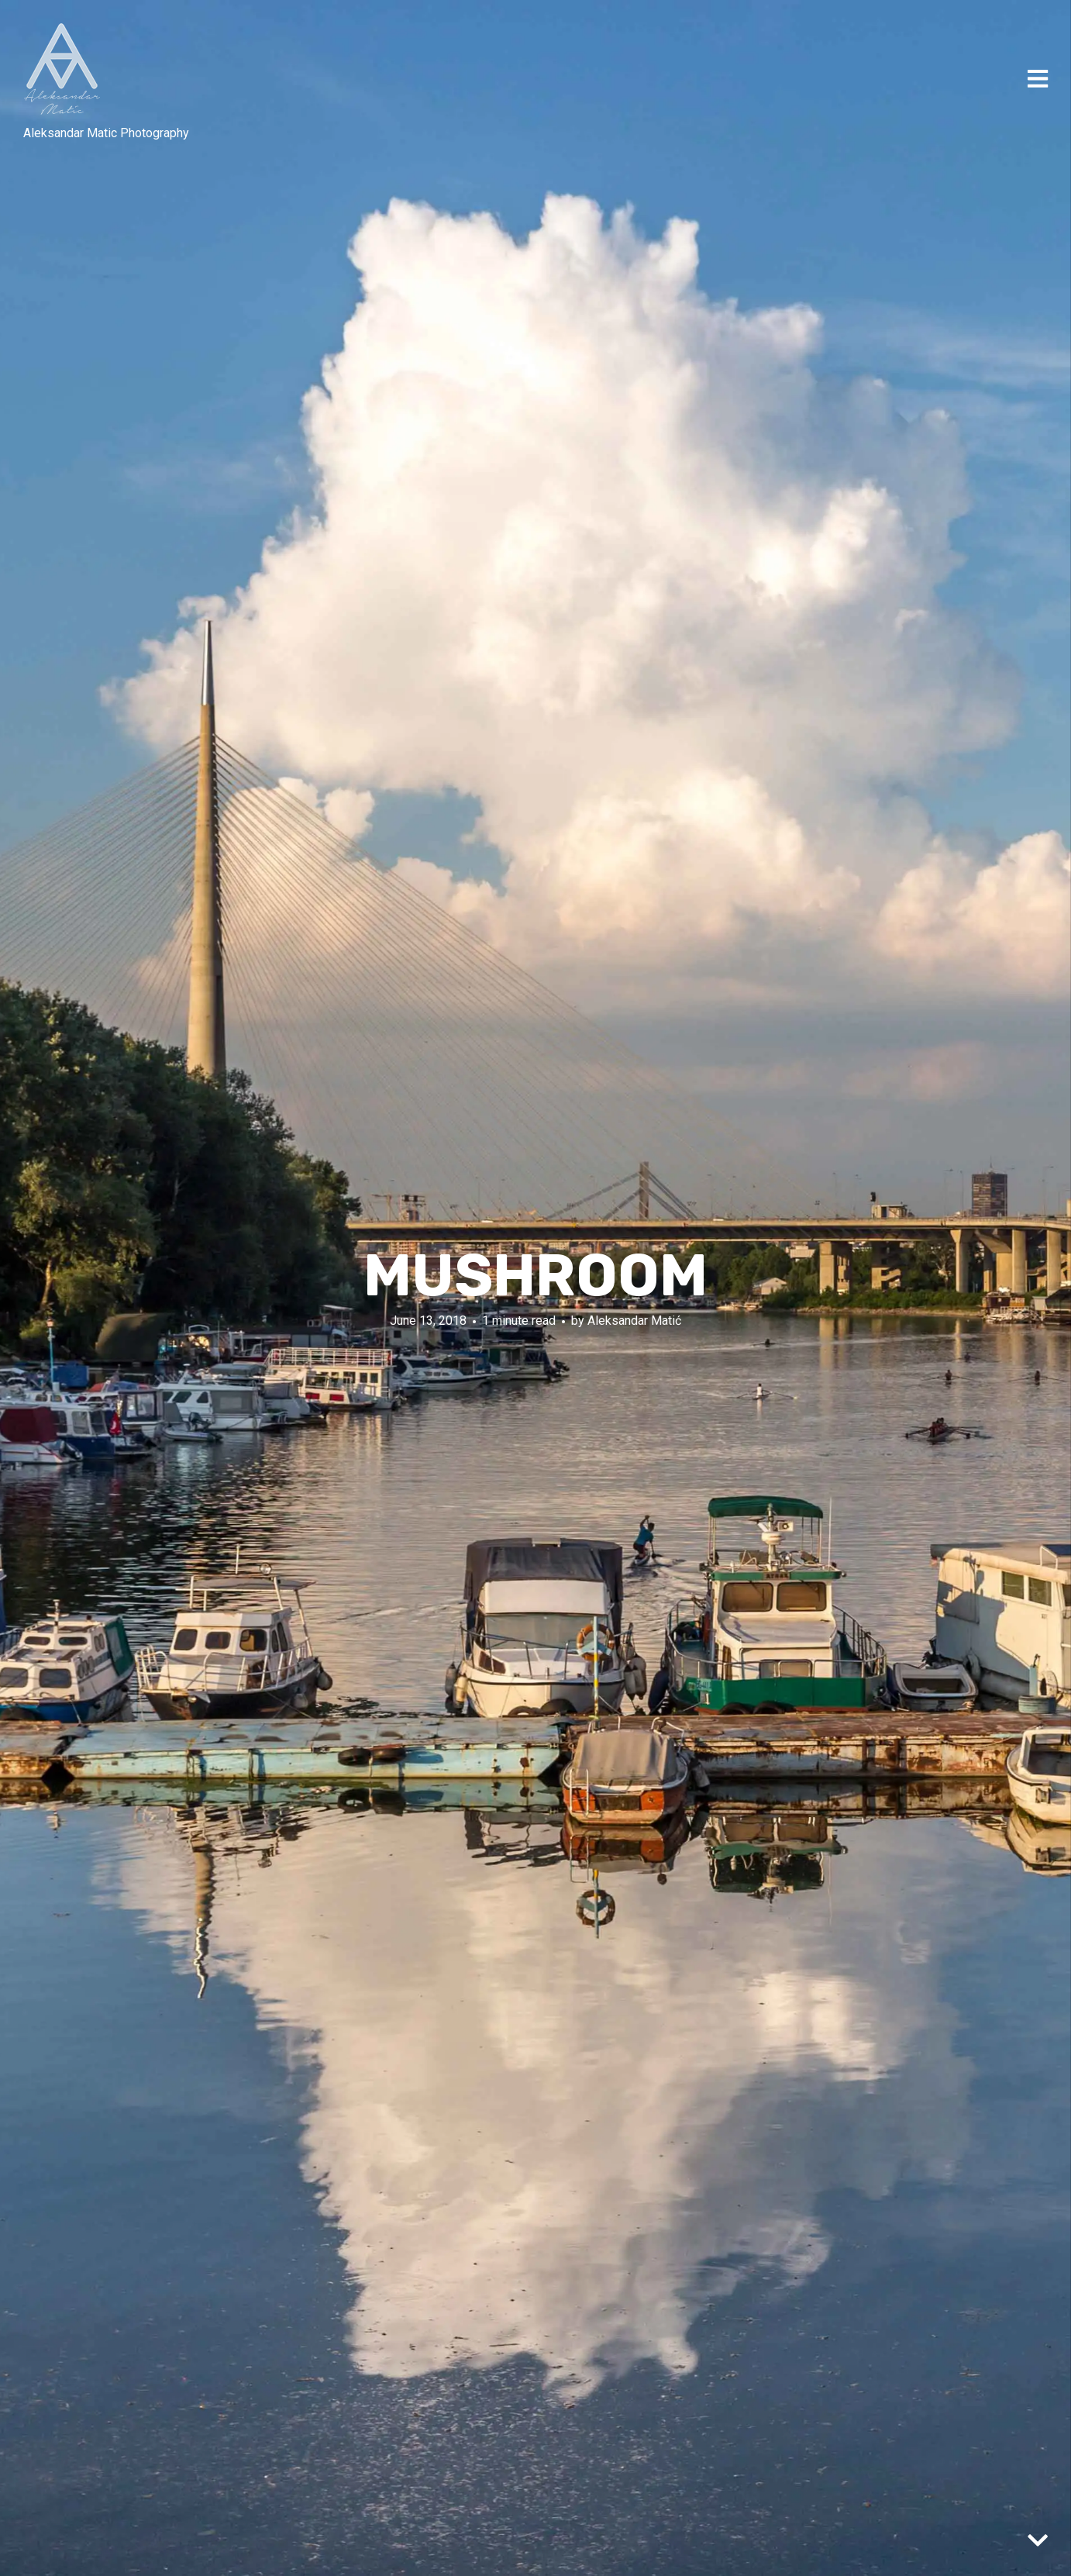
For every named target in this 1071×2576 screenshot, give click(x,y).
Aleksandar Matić (634, 1320)
